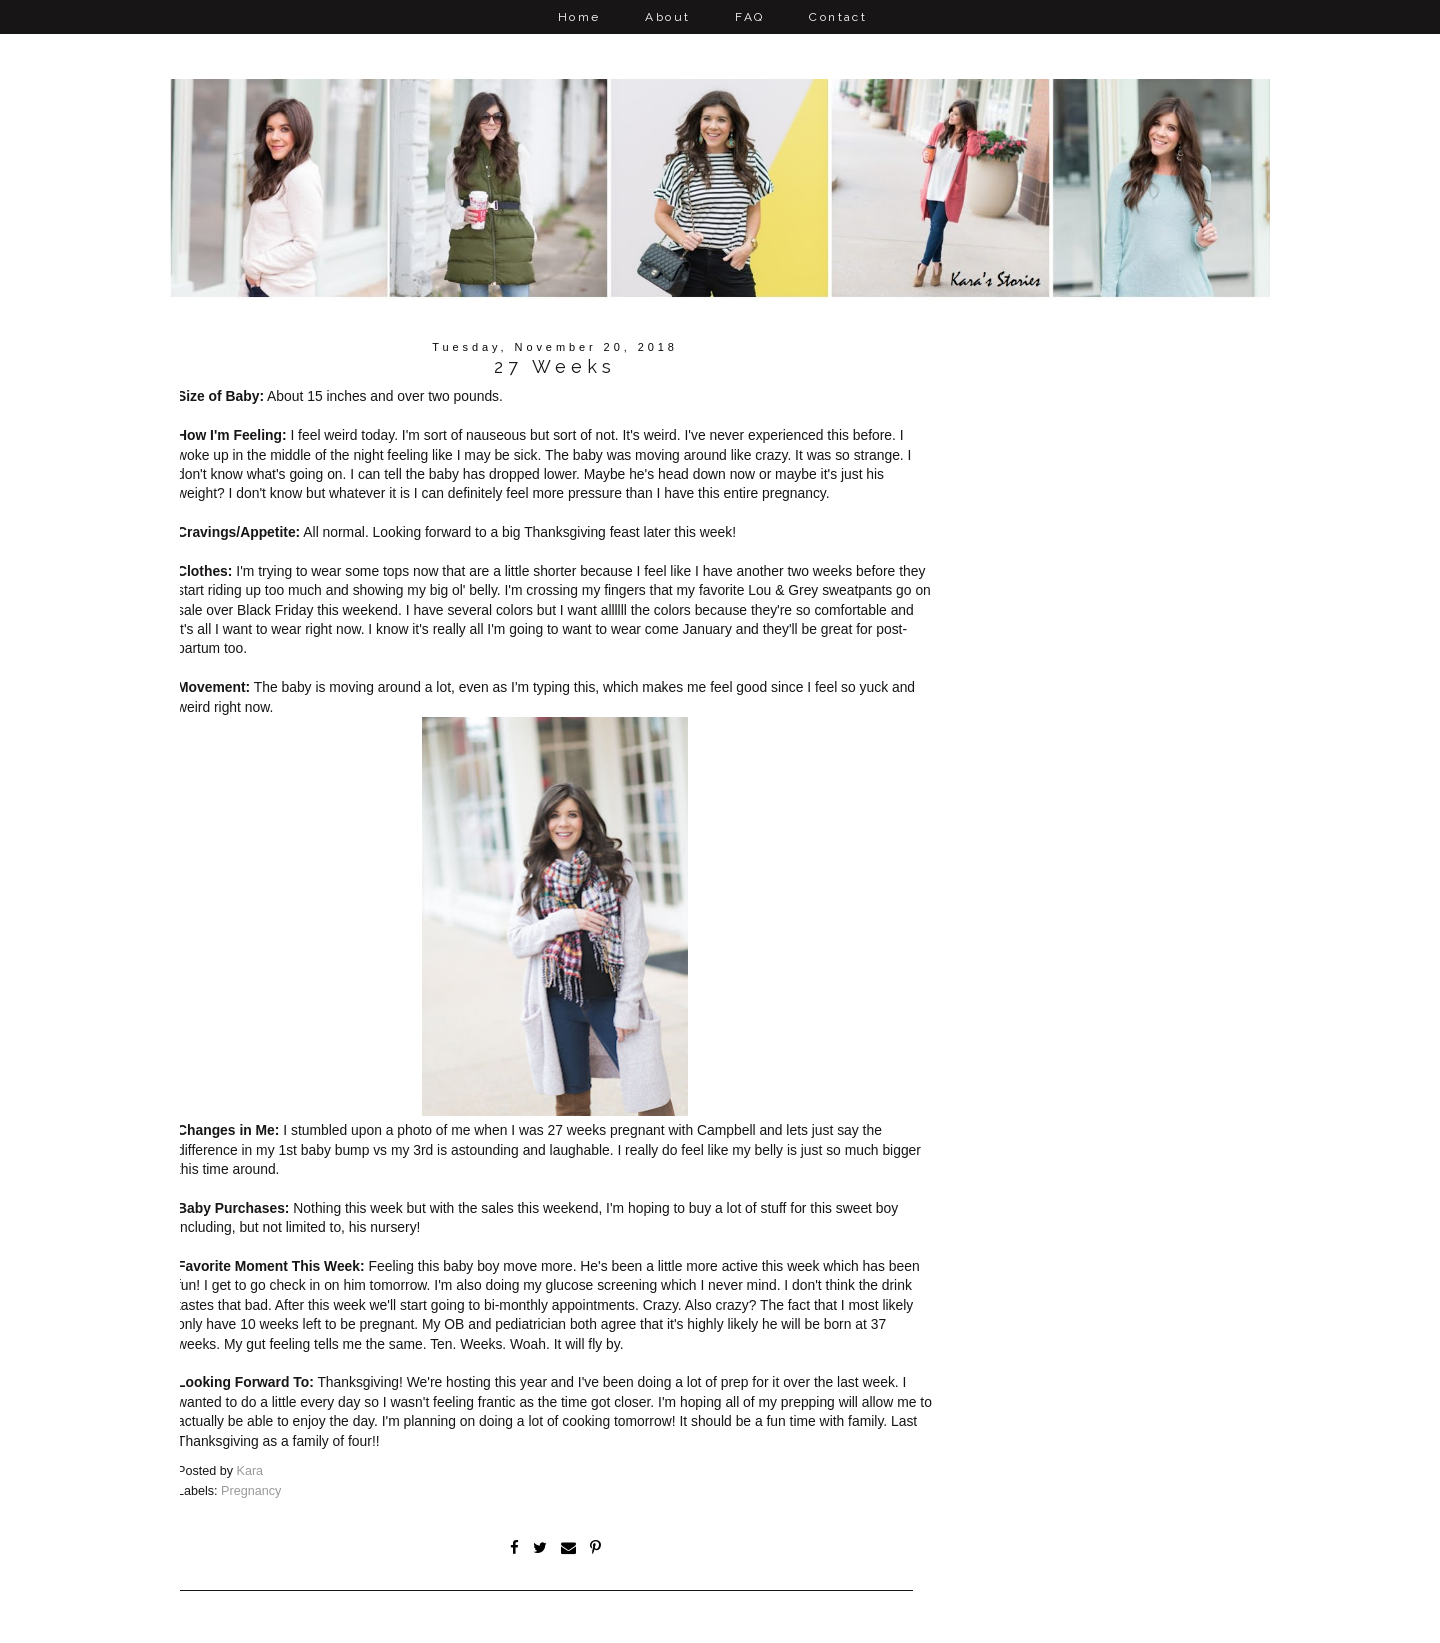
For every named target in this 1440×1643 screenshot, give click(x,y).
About (667, 17)
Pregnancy (251, 1492)
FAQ (749, 17)
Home (579, 17)
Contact (838, 17)
